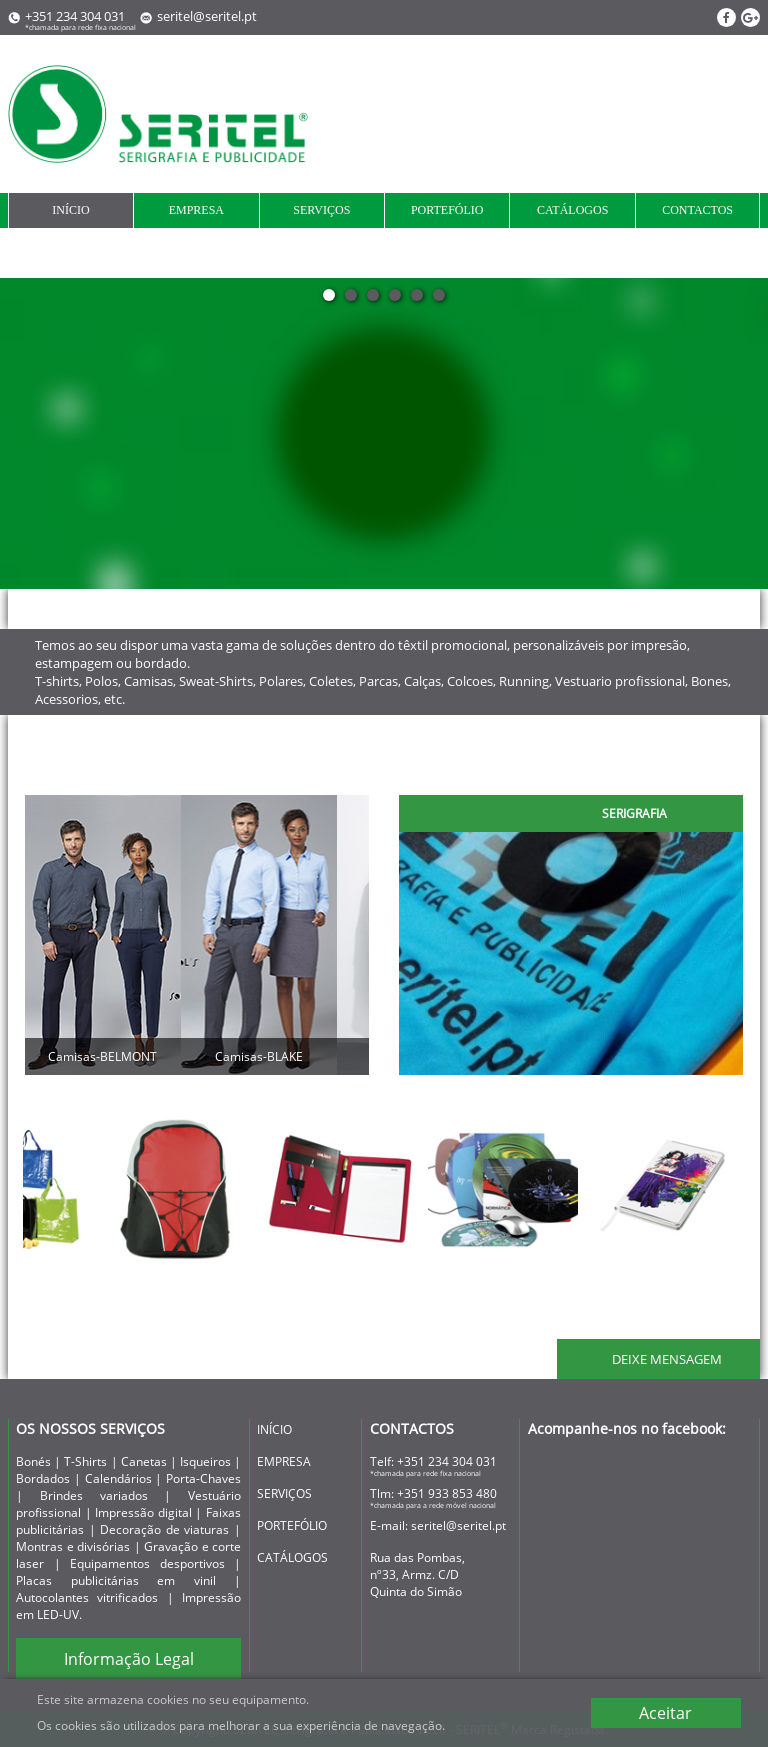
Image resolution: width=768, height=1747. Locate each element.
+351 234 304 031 (447, 1461)
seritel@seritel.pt (207, 16)
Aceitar (665, 1713)
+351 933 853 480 (447, 1493)
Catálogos (572, 210)
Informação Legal (129, 1659)
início (70, 210)
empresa (196, 210)
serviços (321, 210)
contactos (697, 210)
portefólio (447, 210)
